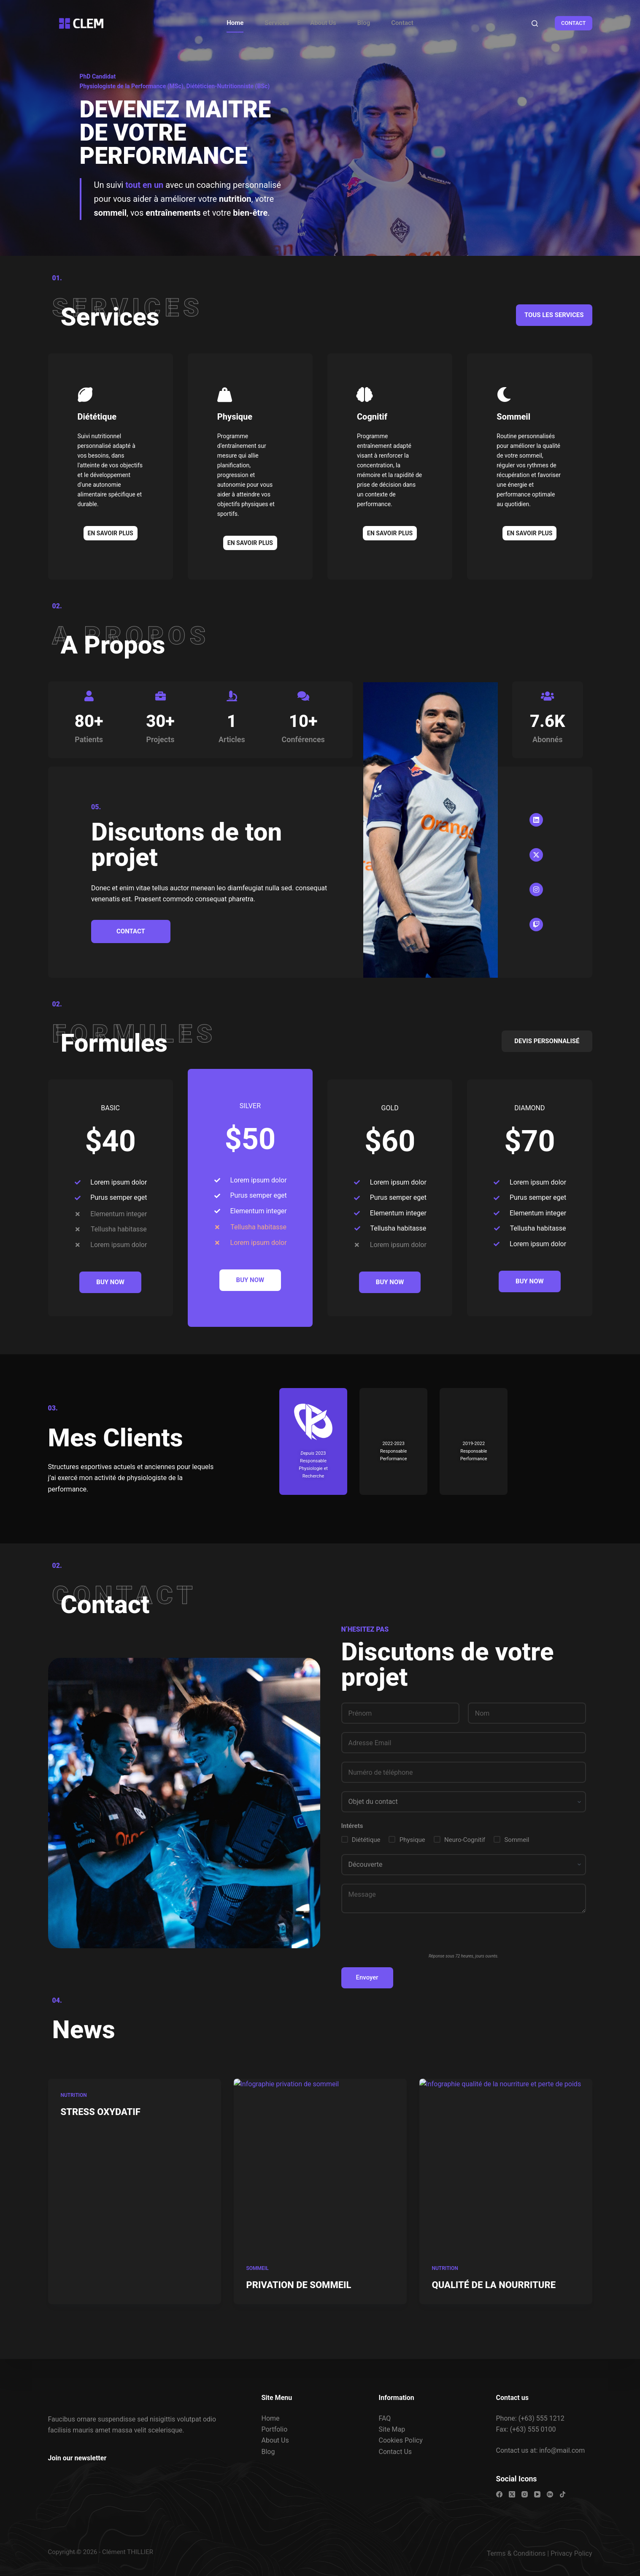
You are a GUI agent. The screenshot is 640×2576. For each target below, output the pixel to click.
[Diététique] (85, 394)
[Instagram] (524, 2494)
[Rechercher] (535, 23)
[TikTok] (562, 2494)
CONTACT (573, 23)
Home (235, 23)
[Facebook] (499, 2494)
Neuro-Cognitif (464, 1840)
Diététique (97, 417)
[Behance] (550, 2494)
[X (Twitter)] (512, 2494)
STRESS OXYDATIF (100, 2134)
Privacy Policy (571, 2553)
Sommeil (516, 1840)
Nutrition (74, 2117)
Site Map (392, 2429)
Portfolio (275, 2429)
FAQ (385, 2418)
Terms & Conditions (516, 2553)
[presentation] (405, 1938)
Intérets (352, 1826)
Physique (412, 1840)
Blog (363, 23)
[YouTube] (537, 2494)
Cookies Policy (401, 2440)
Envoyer (367, 1977)
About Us (323, 23)
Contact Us (395, 2452)
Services (277, 23)
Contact (402, 23)
